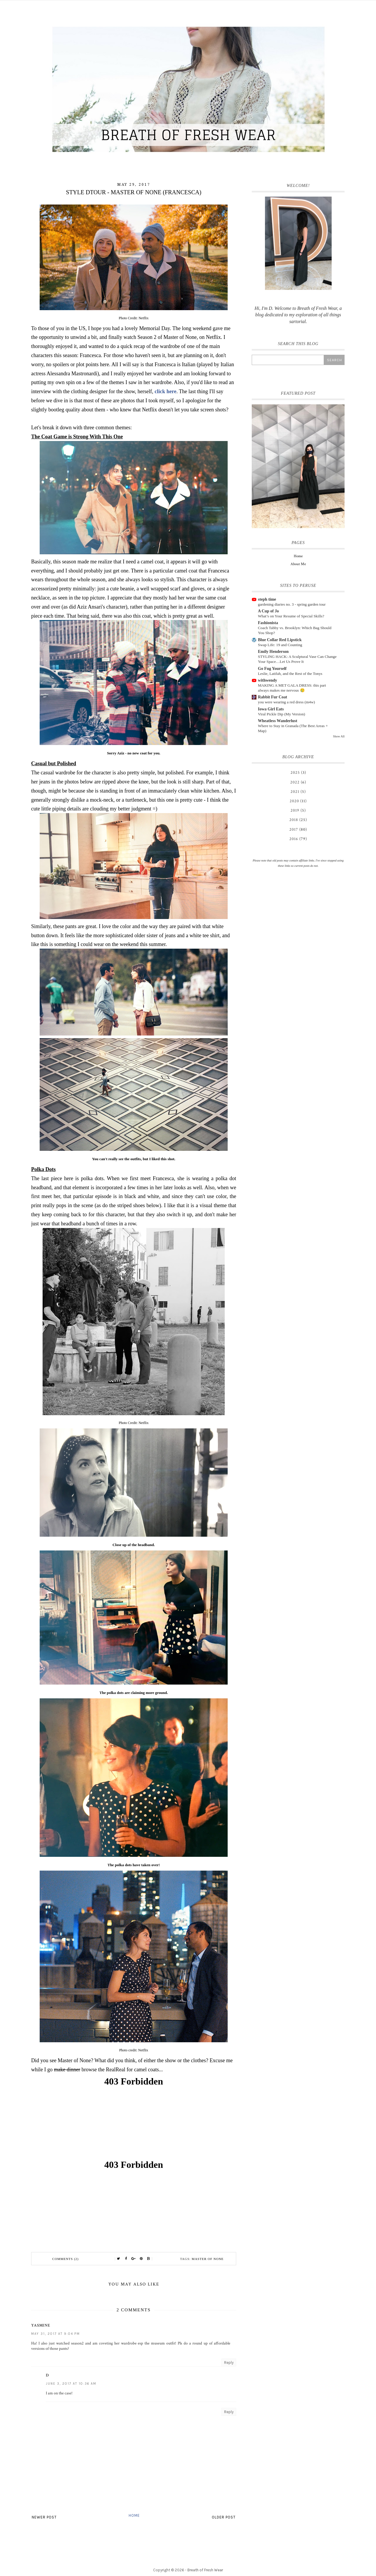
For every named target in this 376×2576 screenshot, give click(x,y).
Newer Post (44, 2517)
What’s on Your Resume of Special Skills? (291, 616)
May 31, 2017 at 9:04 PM (55, 2334)
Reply (229, 2362)
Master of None (208, 2259)
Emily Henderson (273, 651)
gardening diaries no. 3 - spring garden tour (291, 604)
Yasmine (40, 2325)
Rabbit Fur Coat (272, 697)
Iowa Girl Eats (271, 709)
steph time (267, 599)
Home (134, 2515)
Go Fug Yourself (272, 668)
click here (165, 391)
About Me (298, 564)
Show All (339, 736)
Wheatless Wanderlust (277, 721)
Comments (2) (65, 2259)
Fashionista (268, 623)
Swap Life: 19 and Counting (280, 645)
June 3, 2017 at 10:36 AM (71, 2384)
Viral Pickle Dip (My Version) (281, 714)
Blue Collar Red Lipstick (280, 640)
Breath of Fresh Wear (205, 2570)
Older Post (224, 2517)
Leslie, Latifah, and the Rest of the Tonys (290, 673)
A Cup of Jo (268, 611)
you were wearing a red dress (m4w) (286, 702)
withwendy (267, 680)
